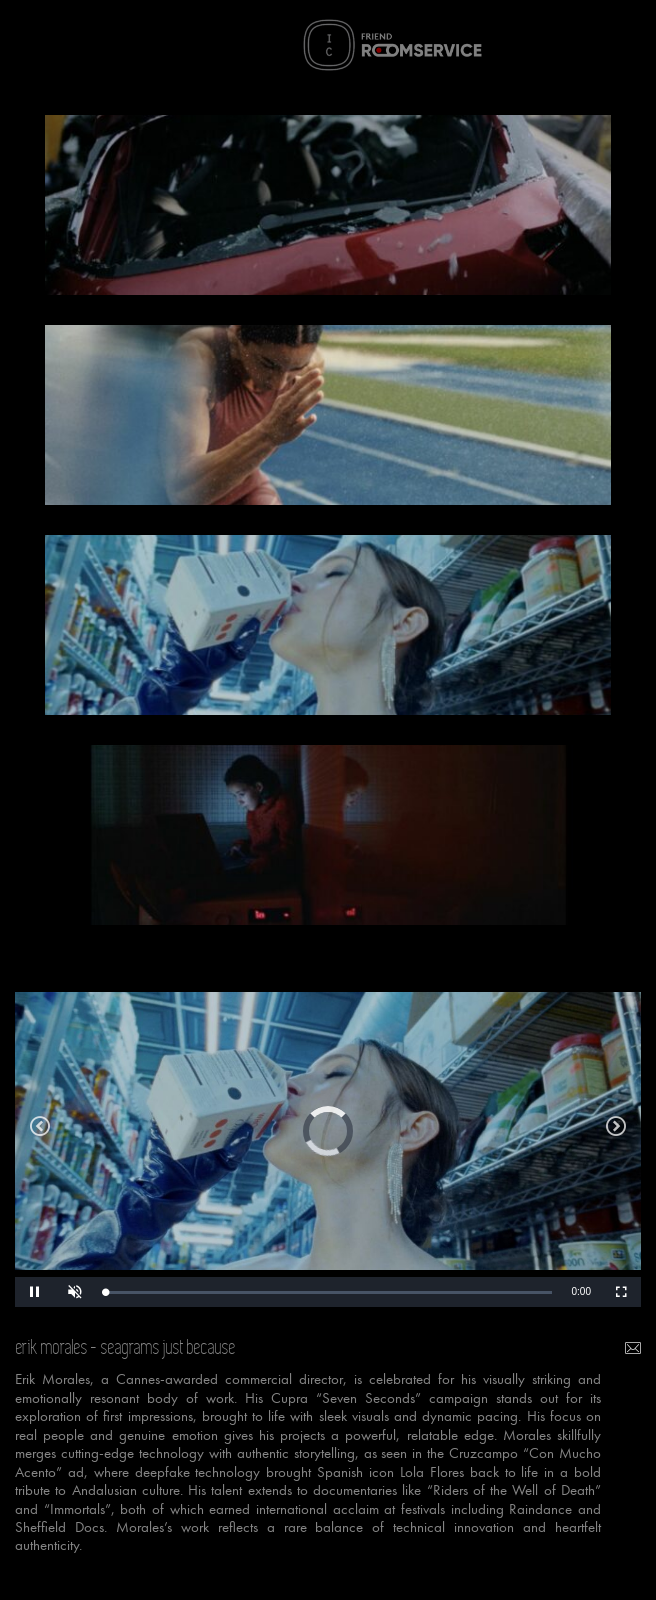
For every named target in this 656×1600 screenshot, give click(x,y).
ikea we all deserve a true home (616, 1131)
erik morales (52, 1348)
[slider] (328, 1292)
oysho (40, 1131)
